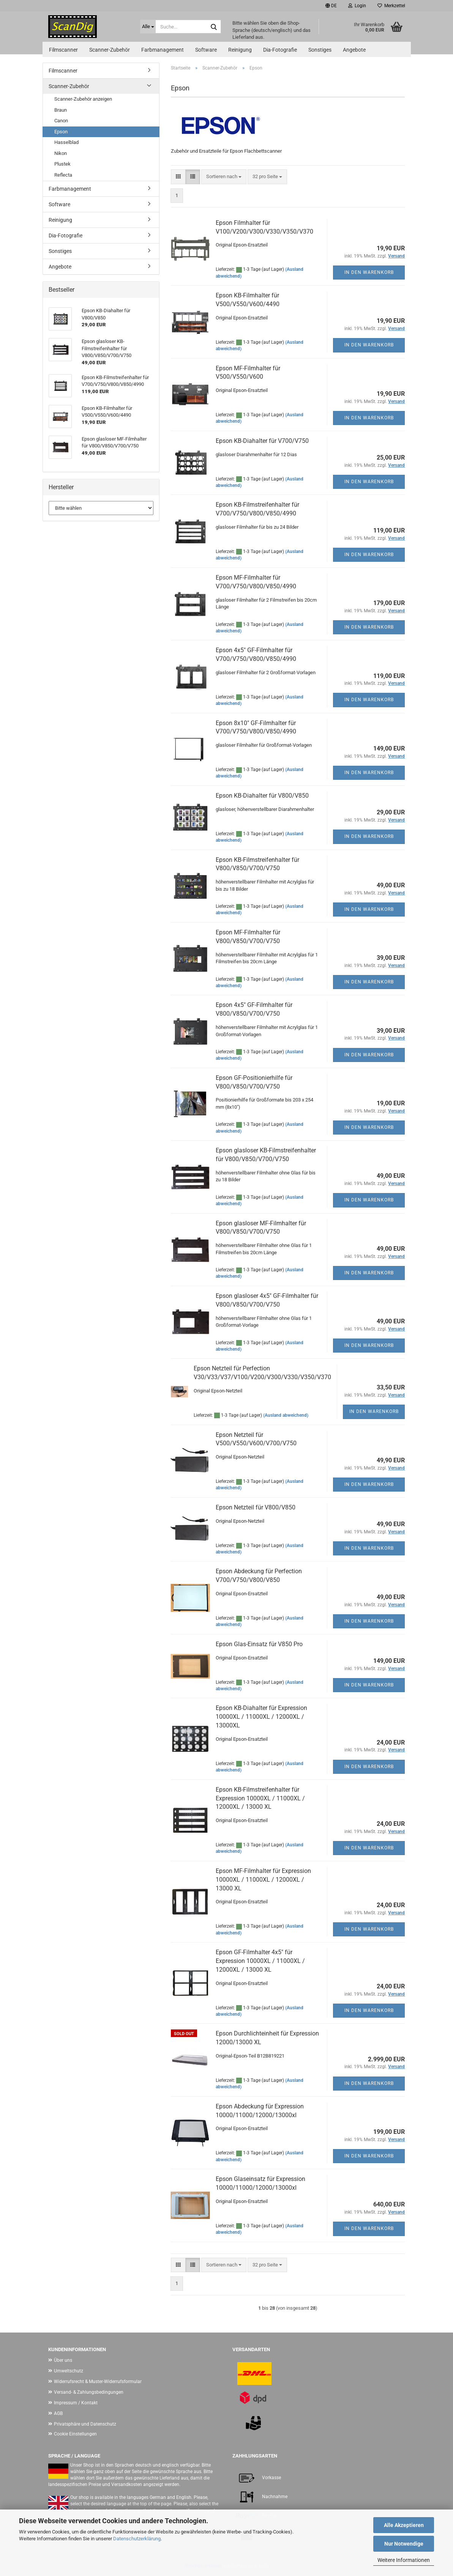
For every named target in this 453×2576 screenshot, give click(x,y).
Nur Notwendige (403, 2544)
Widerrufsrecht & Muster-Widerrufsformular (98, 2381)
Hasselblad (66, 142)
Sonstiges (319, 50)
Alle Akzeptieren (404, 2525)
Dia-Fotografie (280, 50)
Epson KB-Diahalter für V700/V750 (262, 440)
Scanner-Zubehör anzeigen (83, 99)
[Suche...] (148, 26)
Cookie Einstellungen (75, 2434)
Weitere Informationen (403, 2560)
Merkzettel (391, 5)
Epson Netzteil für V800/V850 (255, 1507)
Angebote (354, 50)
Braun (60, 110)
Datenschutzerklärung (137, 2538)
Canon (61, 120)
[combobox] (223, 176)
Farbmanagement (162, 50)
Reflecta (63, 175)
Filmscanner (63, 50)
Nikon (60, 153)
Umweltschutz (68, 2371)
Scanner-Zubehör (109, 50)
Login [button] (357, 5)
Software (206, 50)
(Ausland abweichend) (285, 1415)
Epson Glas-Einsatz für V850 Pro (259, 1644)
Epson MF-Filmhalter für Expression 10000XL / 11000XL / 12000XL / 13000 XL (263, 1879)
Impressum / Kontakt (76, 2402)
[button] (331, 5)
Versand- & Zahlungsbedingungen (88, 2392)
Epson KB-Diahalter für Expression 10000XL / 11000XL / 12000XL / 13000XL (261, 1716)
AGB (58, 2413)
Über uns (63, 2360)
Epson (61, 131)
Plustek (62, 164)
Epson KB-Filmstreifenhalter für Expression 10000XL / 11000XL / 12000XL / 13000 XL (260, 1798)
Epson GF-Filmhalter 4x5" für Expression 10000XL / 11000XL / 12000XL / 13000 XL (260, 1961)
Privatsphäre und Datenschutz (85, 2424)
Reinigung (240, 50)
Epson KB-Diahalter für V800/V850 (262, 795)
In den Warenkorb (369, 272)
